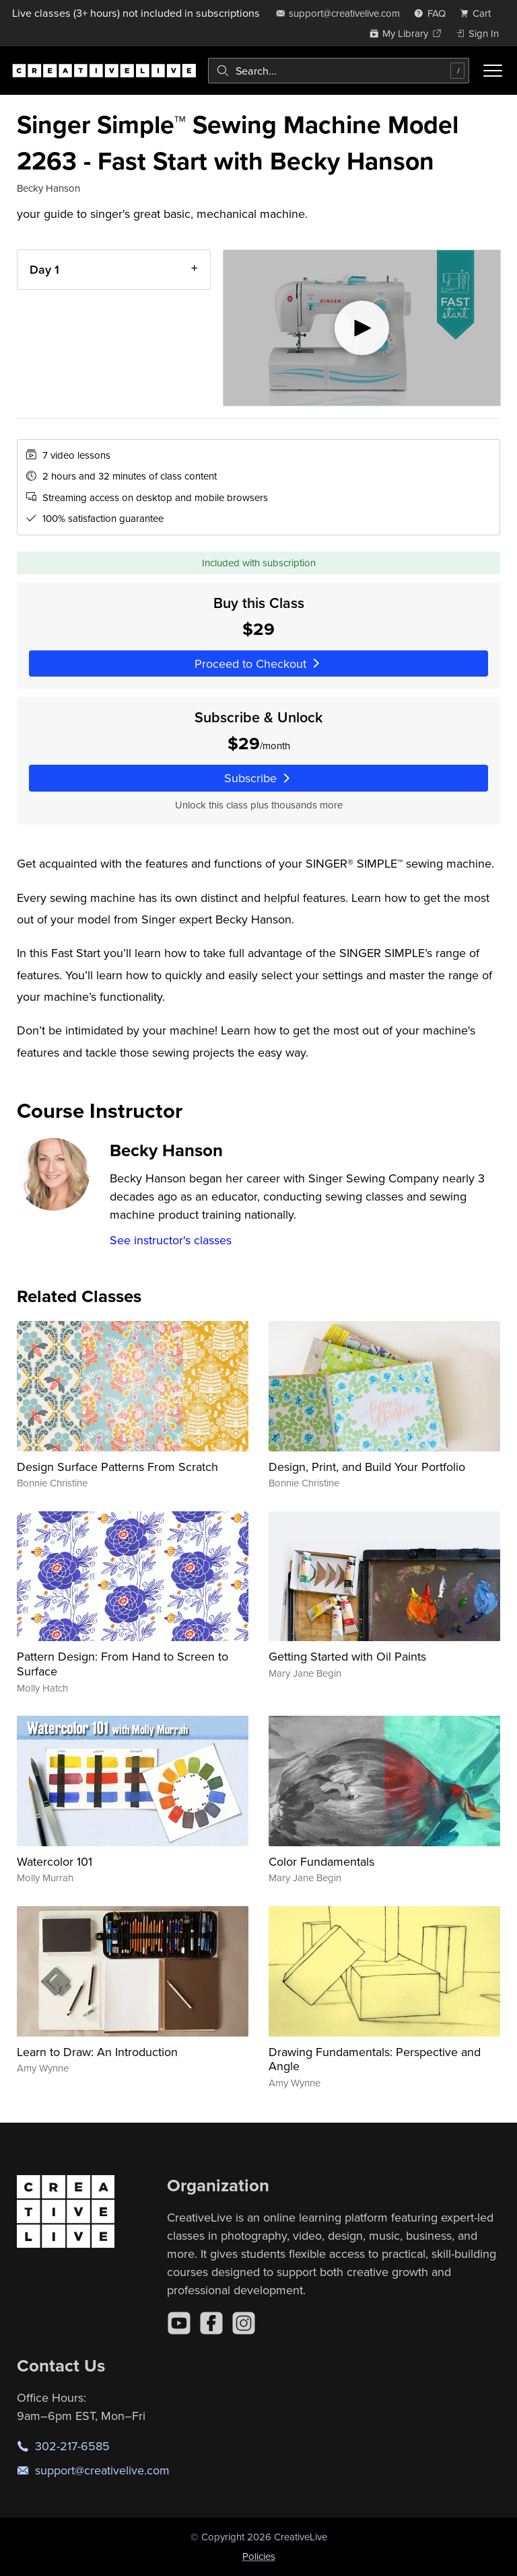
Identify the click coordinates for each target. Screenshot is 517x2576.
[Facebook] (211, 2323)
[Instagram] (244, 2323)
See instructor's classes (171, 1240)
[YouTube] (179, 2323)
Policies (258, 2556)
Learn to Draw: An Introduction (97, 2051)
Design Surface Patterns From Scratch (117, 1466)
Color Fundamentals (321, 1861)
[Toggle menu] (493, 71)
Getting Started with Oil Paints (347, 1656)
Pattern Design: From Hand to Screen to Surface (122, 1663)
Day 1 (44, 269)
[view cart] (479, 13)
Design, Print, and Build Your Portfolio (367, 1466)
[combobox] (339, 71)
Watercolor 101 (54, 1861)
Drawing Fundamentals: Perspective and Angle (375, 2059)
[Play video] (361, 328)
